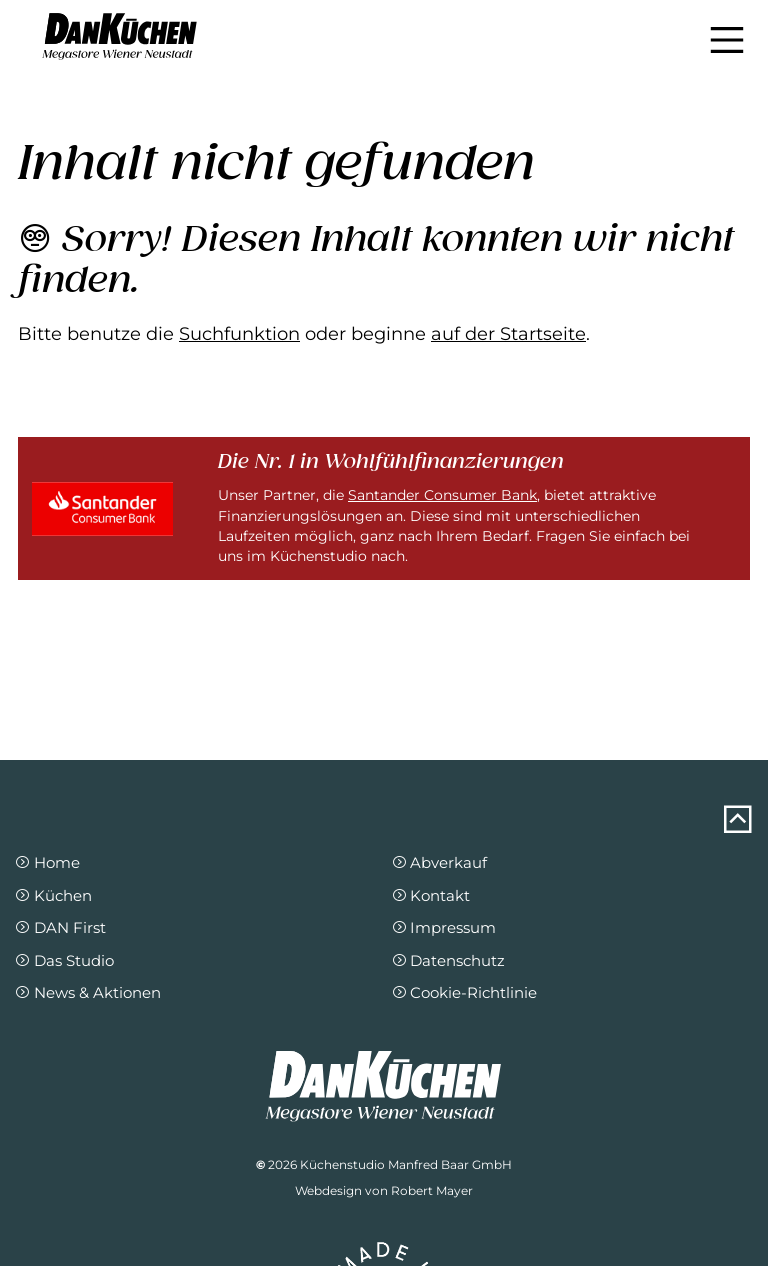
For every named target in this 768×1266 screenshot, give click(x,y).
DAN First (60, 927)
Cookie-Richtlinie (464, 992)
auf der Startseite (508, 334)
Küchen (53, 895)
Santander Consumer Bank (442, 495)
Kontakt (431, 895)
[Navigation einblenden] (727, 40)
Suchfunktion (239, 334)
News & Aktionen (87, 992)
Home (47, 862)
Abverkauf (439, 862)
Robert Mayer (432, 1190)
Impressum (444, 927)
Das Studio (64, 960)
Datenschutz (448, 960)
